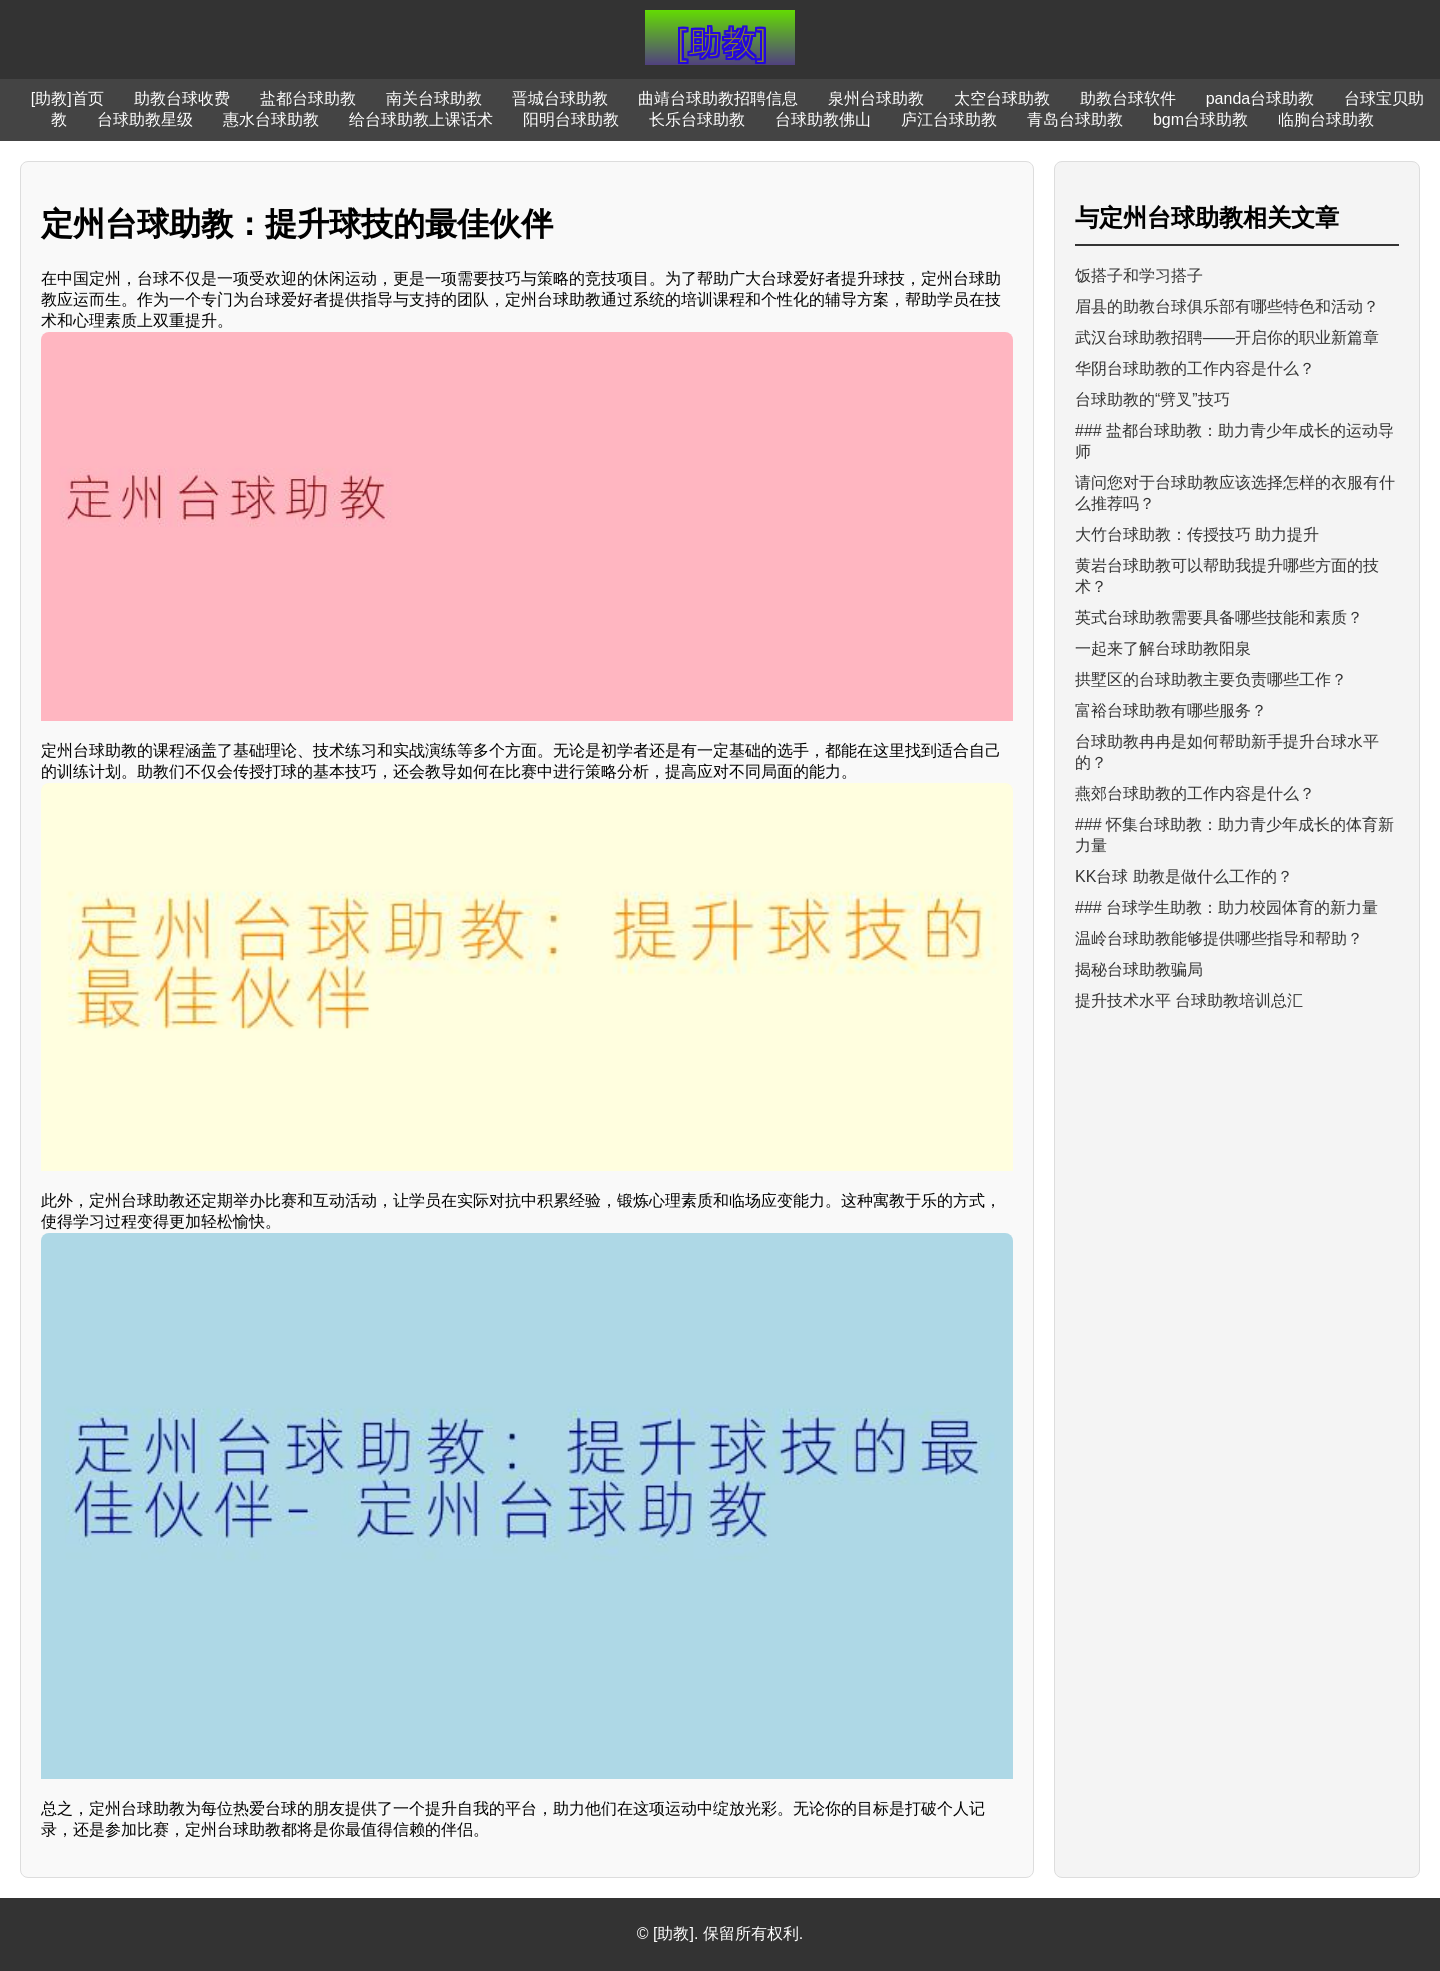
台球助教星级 (145, 119)
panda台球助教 (1260, 98)
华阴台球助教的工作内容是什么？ (1195, 368)
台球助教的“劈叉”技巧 (1152, 399)
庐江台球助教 (949, 119)
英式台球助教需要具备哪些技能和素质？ (1219, 617)
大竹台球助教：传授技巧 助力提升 (1197, 534)
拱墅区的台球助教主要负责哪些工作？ (1211, 679)
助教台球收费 (182, 98)
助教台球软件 (1128, 98)
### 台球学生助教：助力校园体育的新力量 (1226, 907)
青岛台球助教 (1075, 119)
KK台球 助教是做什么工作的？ (1184, 876)
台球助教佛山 (823, 119)
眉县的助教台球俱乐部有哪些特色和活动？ (1227, 306)
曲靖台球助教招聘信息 (718, 98)
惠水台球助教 (271, 119)
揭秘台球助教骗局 (1139, 969)
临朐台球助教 (1326, 119)
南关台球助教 (434, 98)
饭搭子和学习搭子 (1139, 275)
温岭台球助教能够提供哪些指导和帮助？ (1219, 938)
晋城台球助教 (560, 98)
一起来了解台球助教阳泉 (1163, 648)
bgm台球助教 (1200, 119)
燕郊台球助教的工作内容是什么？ (1195, 793)
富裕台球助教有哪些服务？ (1171, 710)
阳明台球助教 (571, 119)
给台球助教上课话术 (421, 119)
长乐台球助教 (697, 119)
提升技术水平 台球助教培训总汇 (1189, 1000)
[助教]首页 (67, 98)
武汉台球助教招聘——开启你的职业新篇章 (1227, 337)
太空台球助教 (1002, 98)
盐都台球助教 (308, 98)
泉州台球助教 (876, 98)
